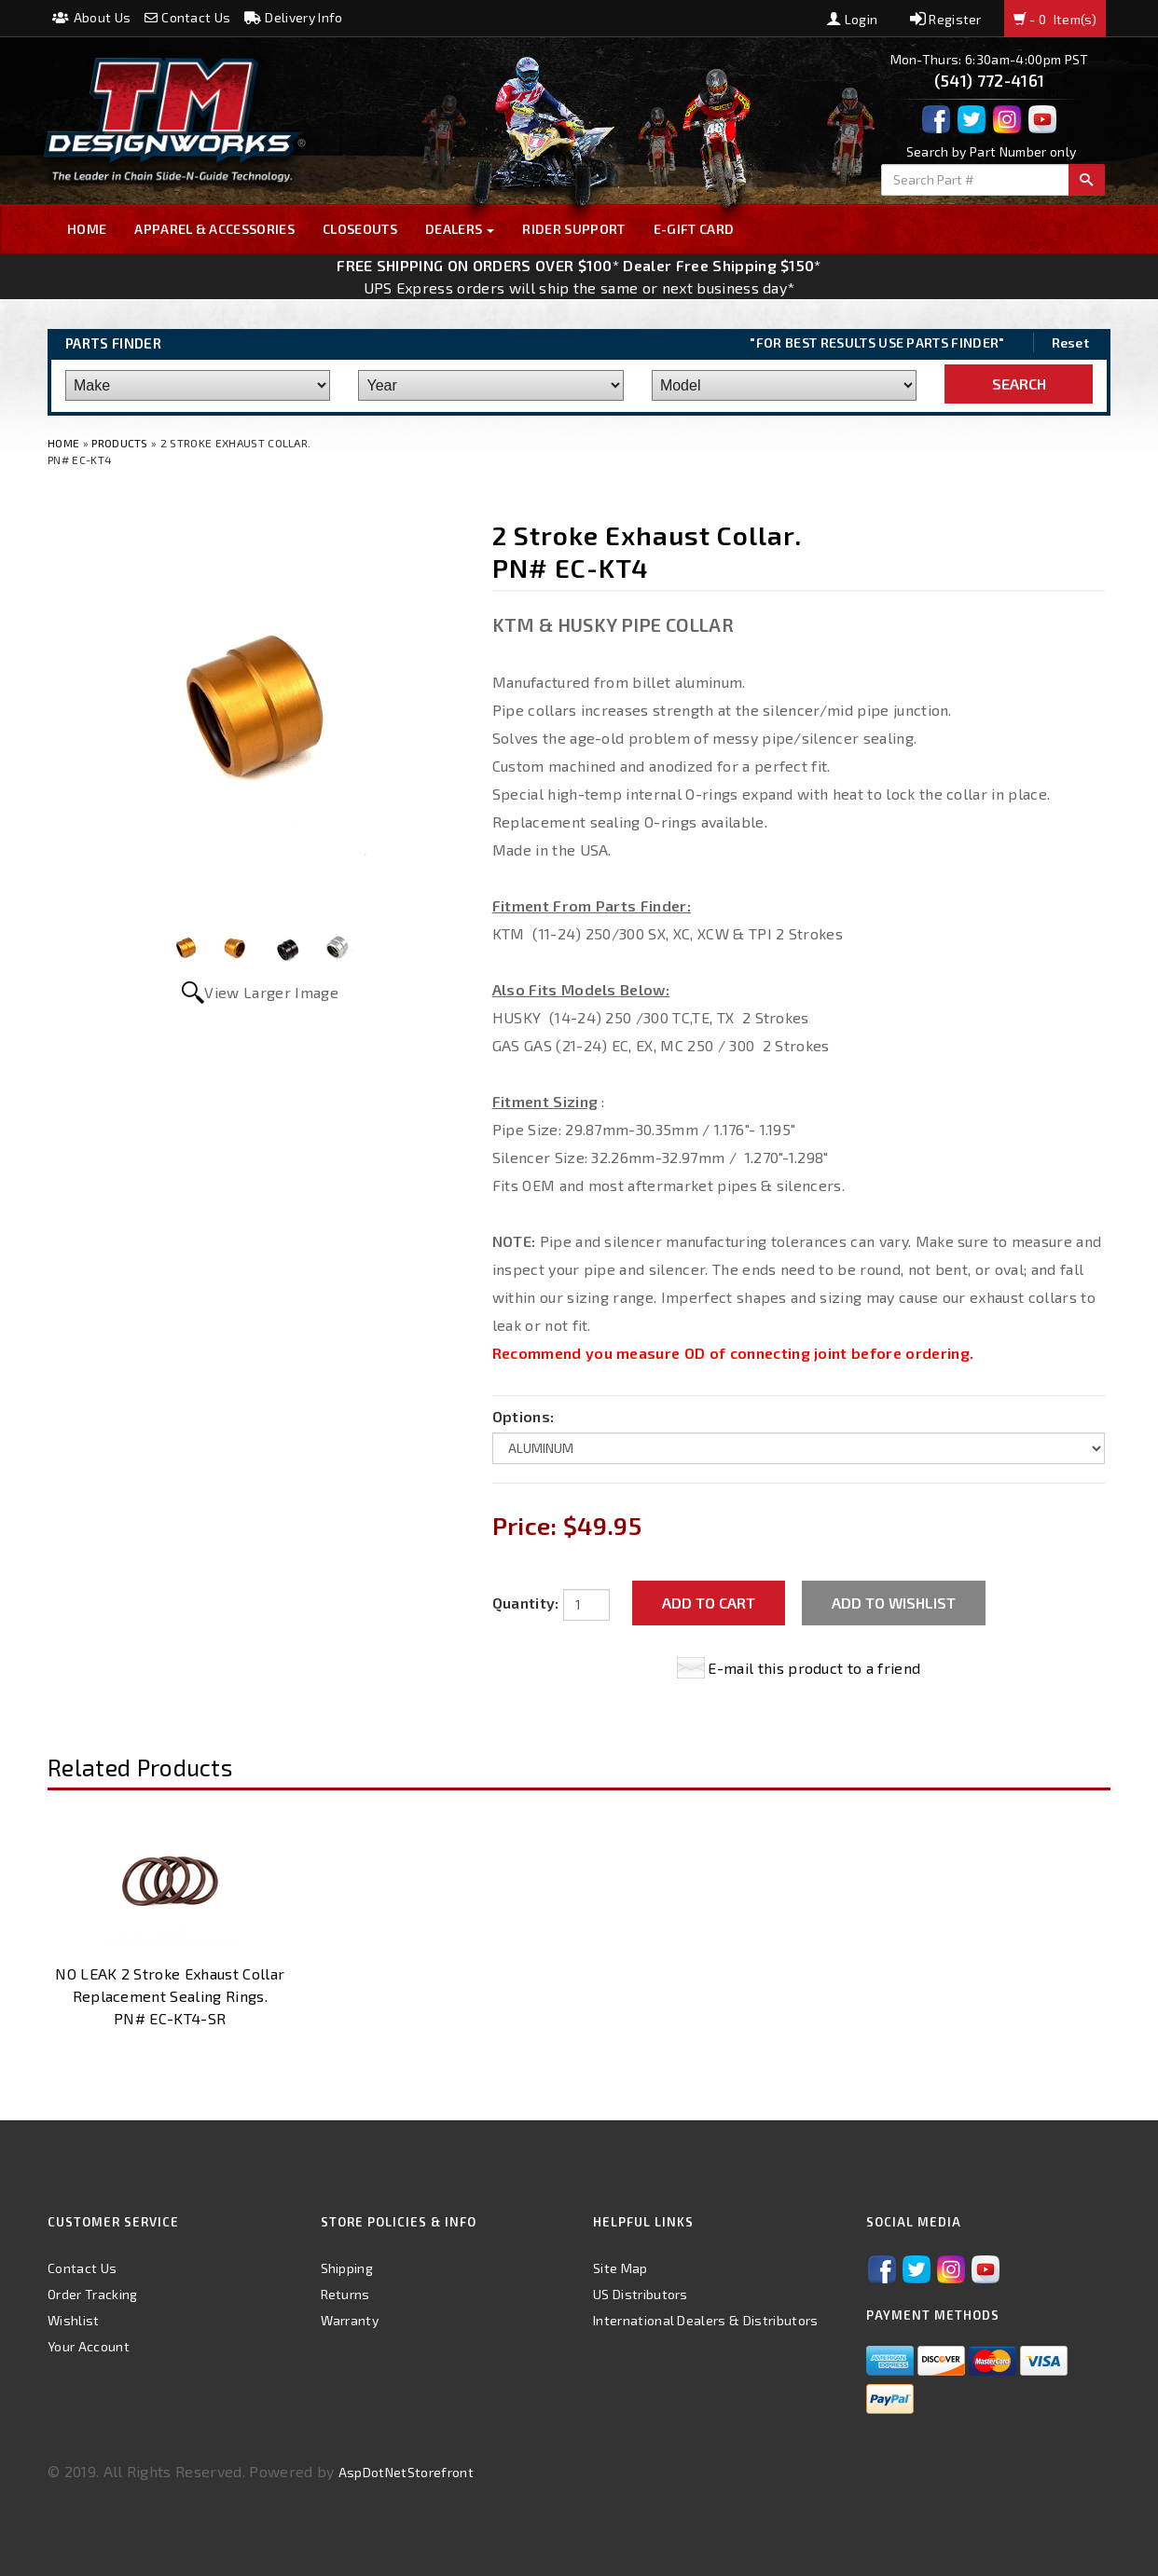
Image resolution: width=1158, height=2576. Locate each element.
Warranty (350, 2320)
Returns (345, 2294)
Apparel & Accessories (214, 229)
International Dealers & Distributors (706, 2320)
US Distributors (640, 2294)
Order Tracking (92, 2294)
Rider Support (573, 229)
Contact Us (188, 17)
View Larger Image (271, 992)
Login (852, 19)
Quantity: (525, 1602)
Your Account (89, 2346)
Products (119, 442)
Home (86, 229)
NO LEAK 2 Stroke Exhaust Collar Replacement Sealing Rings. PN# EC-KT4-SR (169, 1996)
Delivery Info (293, 17)
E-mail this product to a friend (814, 1668)
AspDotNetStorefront (406, 2472)
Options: (523, 1416)
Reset (1071, 342)
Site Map (620, 2268)
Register (946, 19)
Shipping (347, 2268)
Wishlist (74, 2320)
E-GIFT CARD (694, 229)
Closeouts (360, 229)
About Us (91, 17)
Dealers (460, 229)
